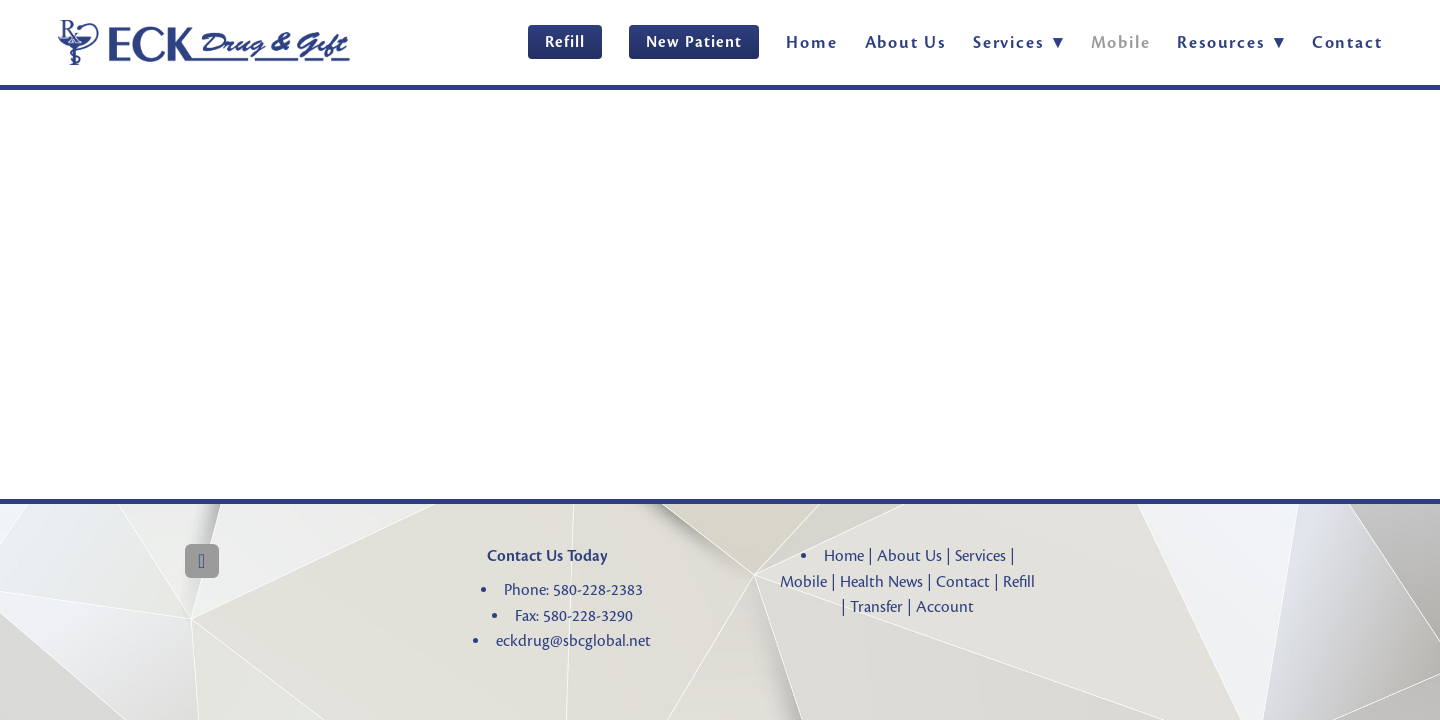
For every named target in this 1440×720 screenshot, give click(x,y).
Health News (881, 582)
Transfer (876, 607)
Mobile (1121, 42)
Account (945, 607)
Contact (1347, 42)
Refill (565, 42)
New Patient (694, 42)
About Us (905, 42)
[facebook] (202, 561)
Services (980, 556)
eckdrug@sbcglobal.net (573, 641)
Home (811, 42)
